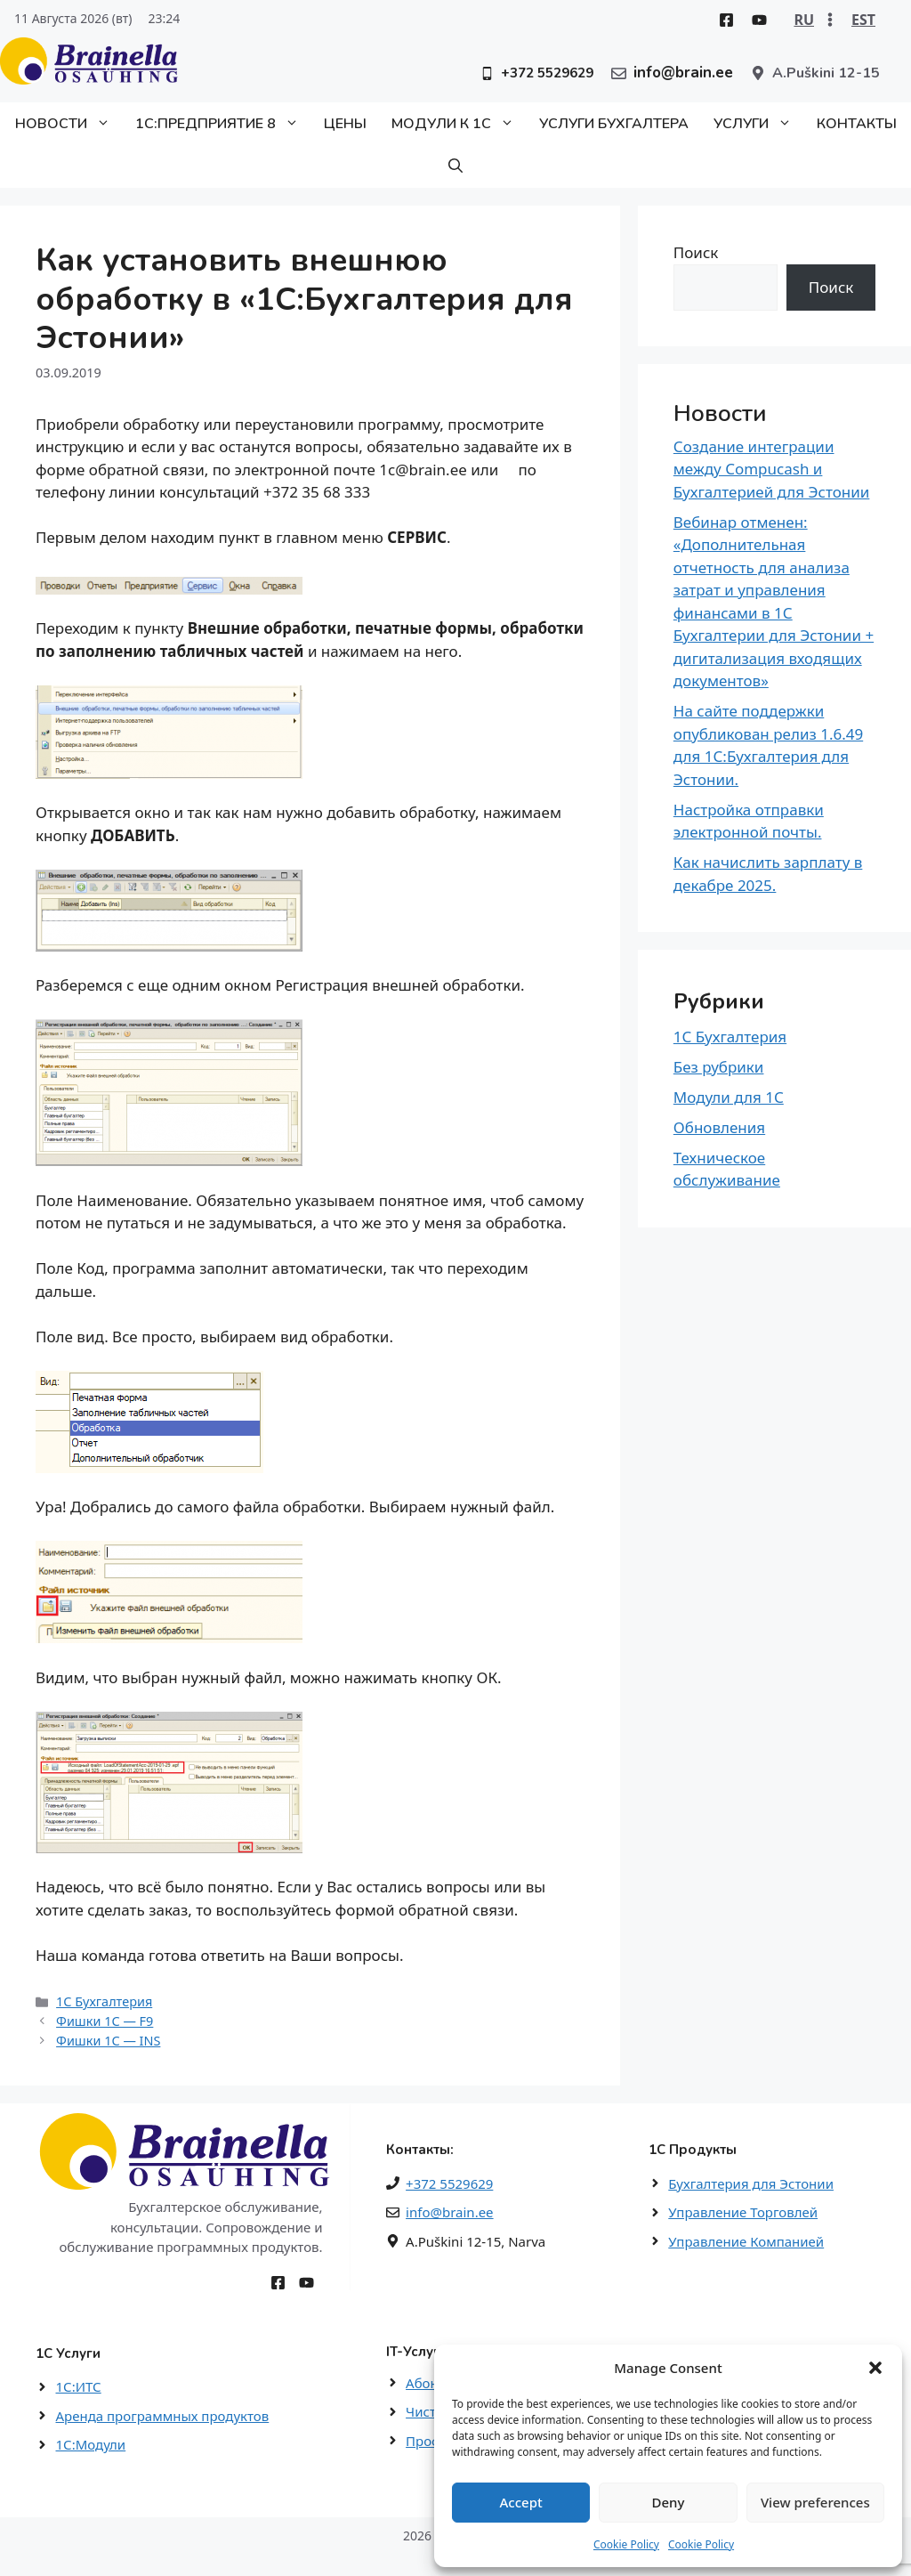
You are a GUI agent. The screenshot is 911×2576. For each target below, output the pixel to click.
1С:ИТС (78, 2386)
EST (863, 19)
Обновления (719, 1127)
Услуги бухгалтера (614, 124)
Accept (521, 2502)
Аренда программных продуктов (163, 2416)
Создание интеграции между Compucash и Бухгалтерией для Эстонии (771, 469)
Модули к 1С (459, 123)
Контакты (857, 124)
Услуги (758, 123)
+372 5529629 (449, 2183)
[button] (875, 2368)
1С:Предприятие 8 (223, 123)
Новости (69, 123)
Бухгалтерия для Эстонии (751, 2183)
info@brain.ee (449, 2212)
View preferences (815, 2502)
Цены (345, 124)
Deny (668, 2502)
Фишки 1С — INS (108, 2040)
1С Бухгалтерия (104, 2001)
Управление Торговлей (743, 2212)
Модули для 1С (728, 1097)
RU (804, 19)
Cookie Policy (626, 2544)
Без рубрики (718, 1067)
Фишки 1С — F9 (104, 2021)
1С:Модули (91, 2444)
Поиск (696, 252)
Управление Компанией (746, 2241)
